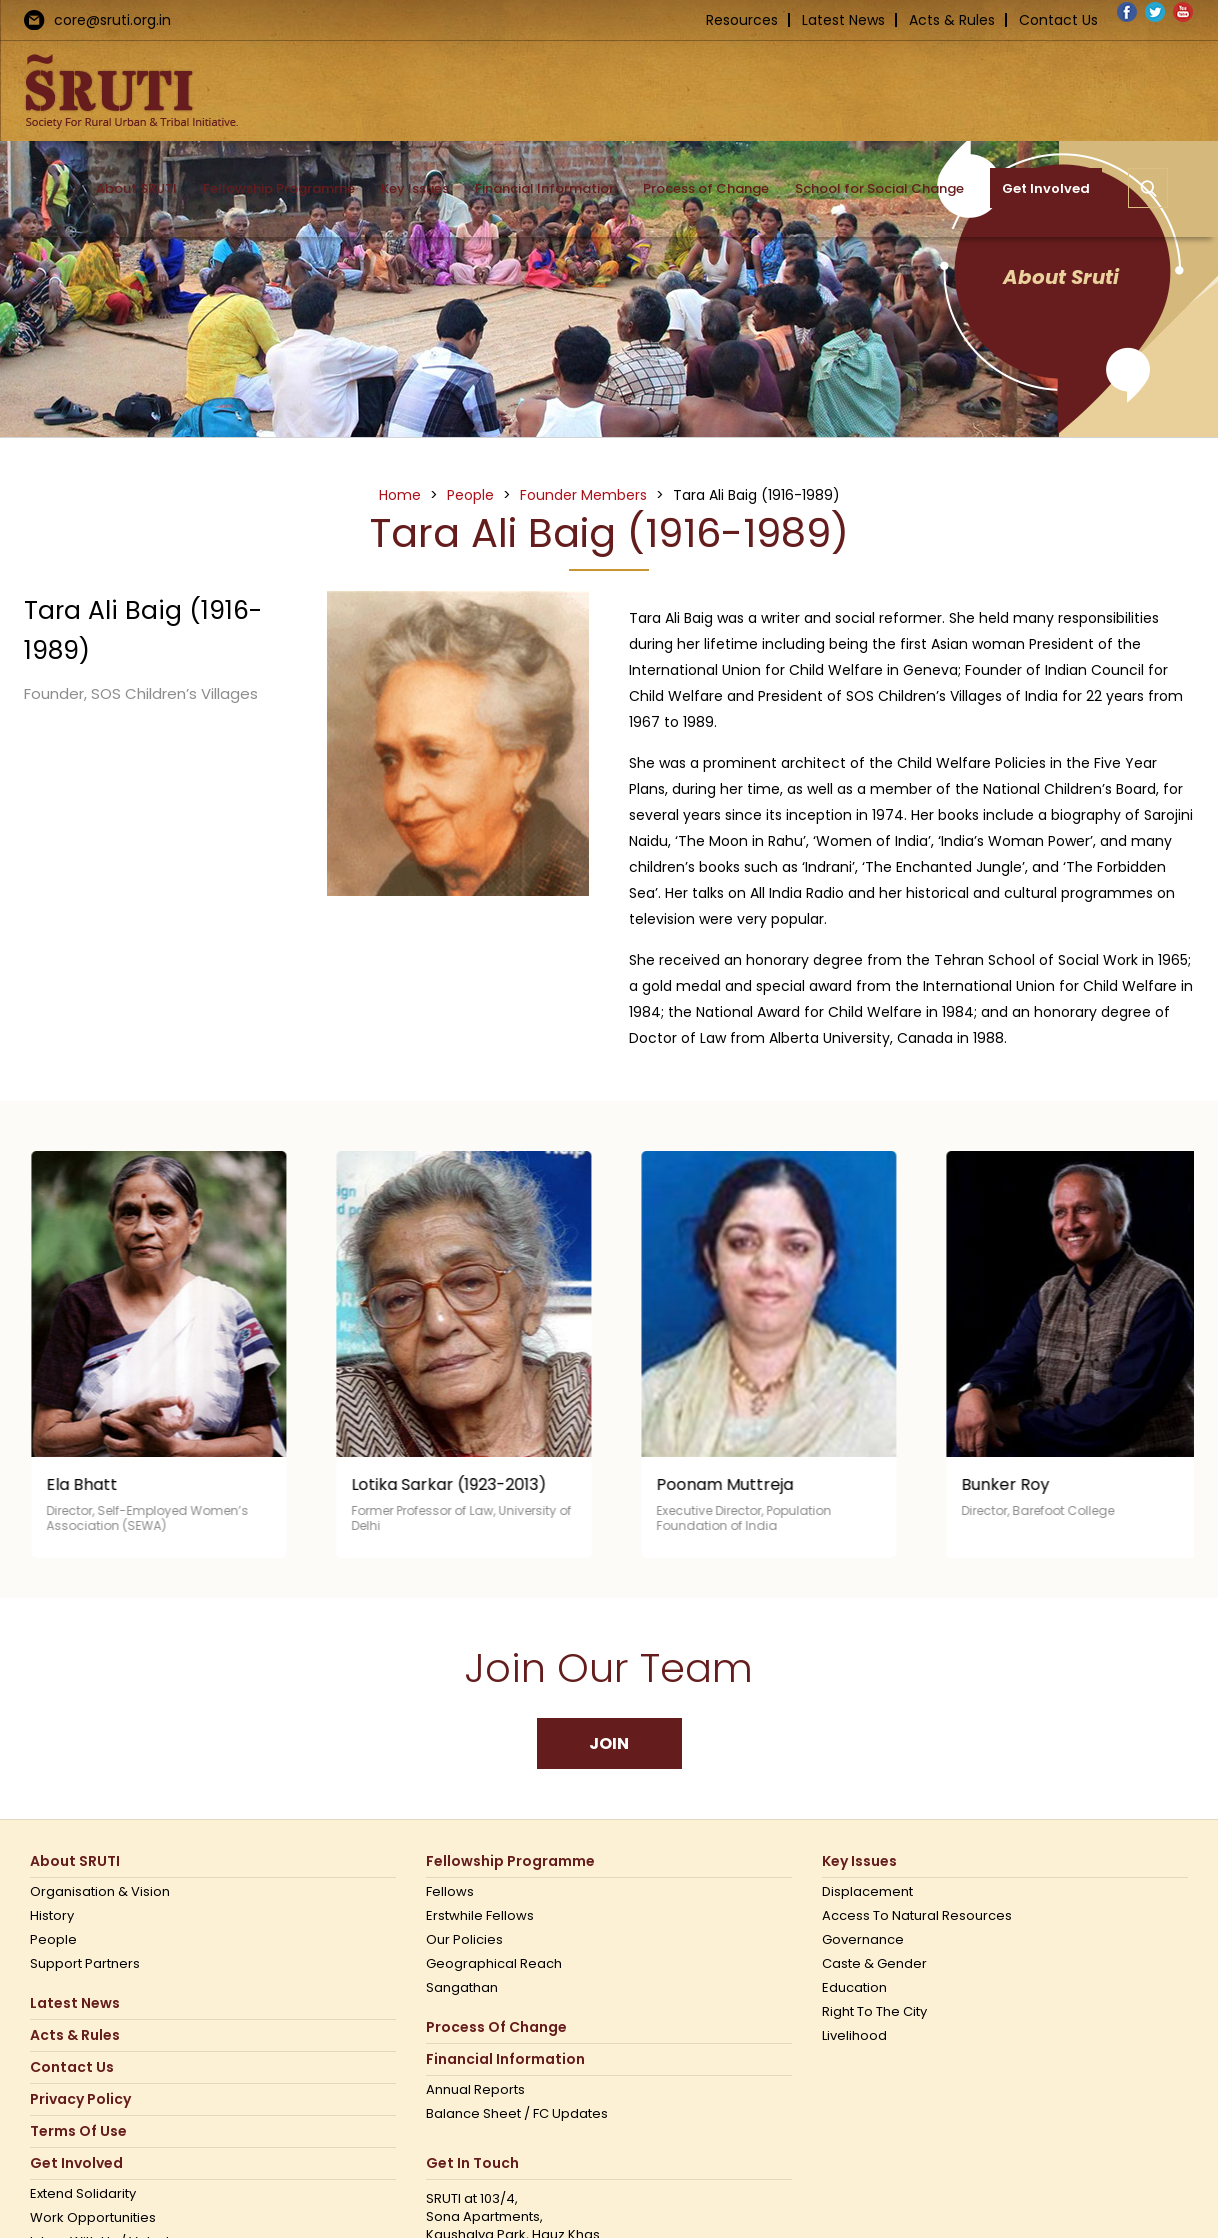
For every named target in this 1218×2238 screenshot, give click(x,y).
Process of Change (496, 2027)
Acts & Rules (952, 20)
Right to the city (874, 2012)
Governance (863, 1940)
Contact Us (1058, 20)
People (53, 1940)
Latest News (843, 20)
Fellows (450, 1892)
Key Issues (859, 1861)
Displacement (867, 1892)
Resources (742, 20)
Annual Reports (475, 2090)
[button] (1148, 188)
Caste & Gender (874, 1964)
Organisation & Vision (100, 1892)
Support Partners (85, 1964)
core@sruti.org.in (112, 20)
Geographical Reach (494, 1964)
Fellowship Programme (510, 1861)
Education (854, 1988)
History (52, 1916)
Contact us (72, 2067)
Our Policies (464, 1940)
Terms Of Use (78, 2131)
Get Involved (76, 2163)
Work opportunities (93, 2218)
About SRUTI (75, 1861)
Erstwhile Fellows (480, 1916)
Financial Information (505, 2059)
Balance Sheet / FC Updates (517, 2114)
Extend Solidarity (83, 2194)
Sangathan (462, 1988)
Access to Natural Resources (917, 1916)
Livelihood (854, 2036)
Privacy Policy (80, 2099)
